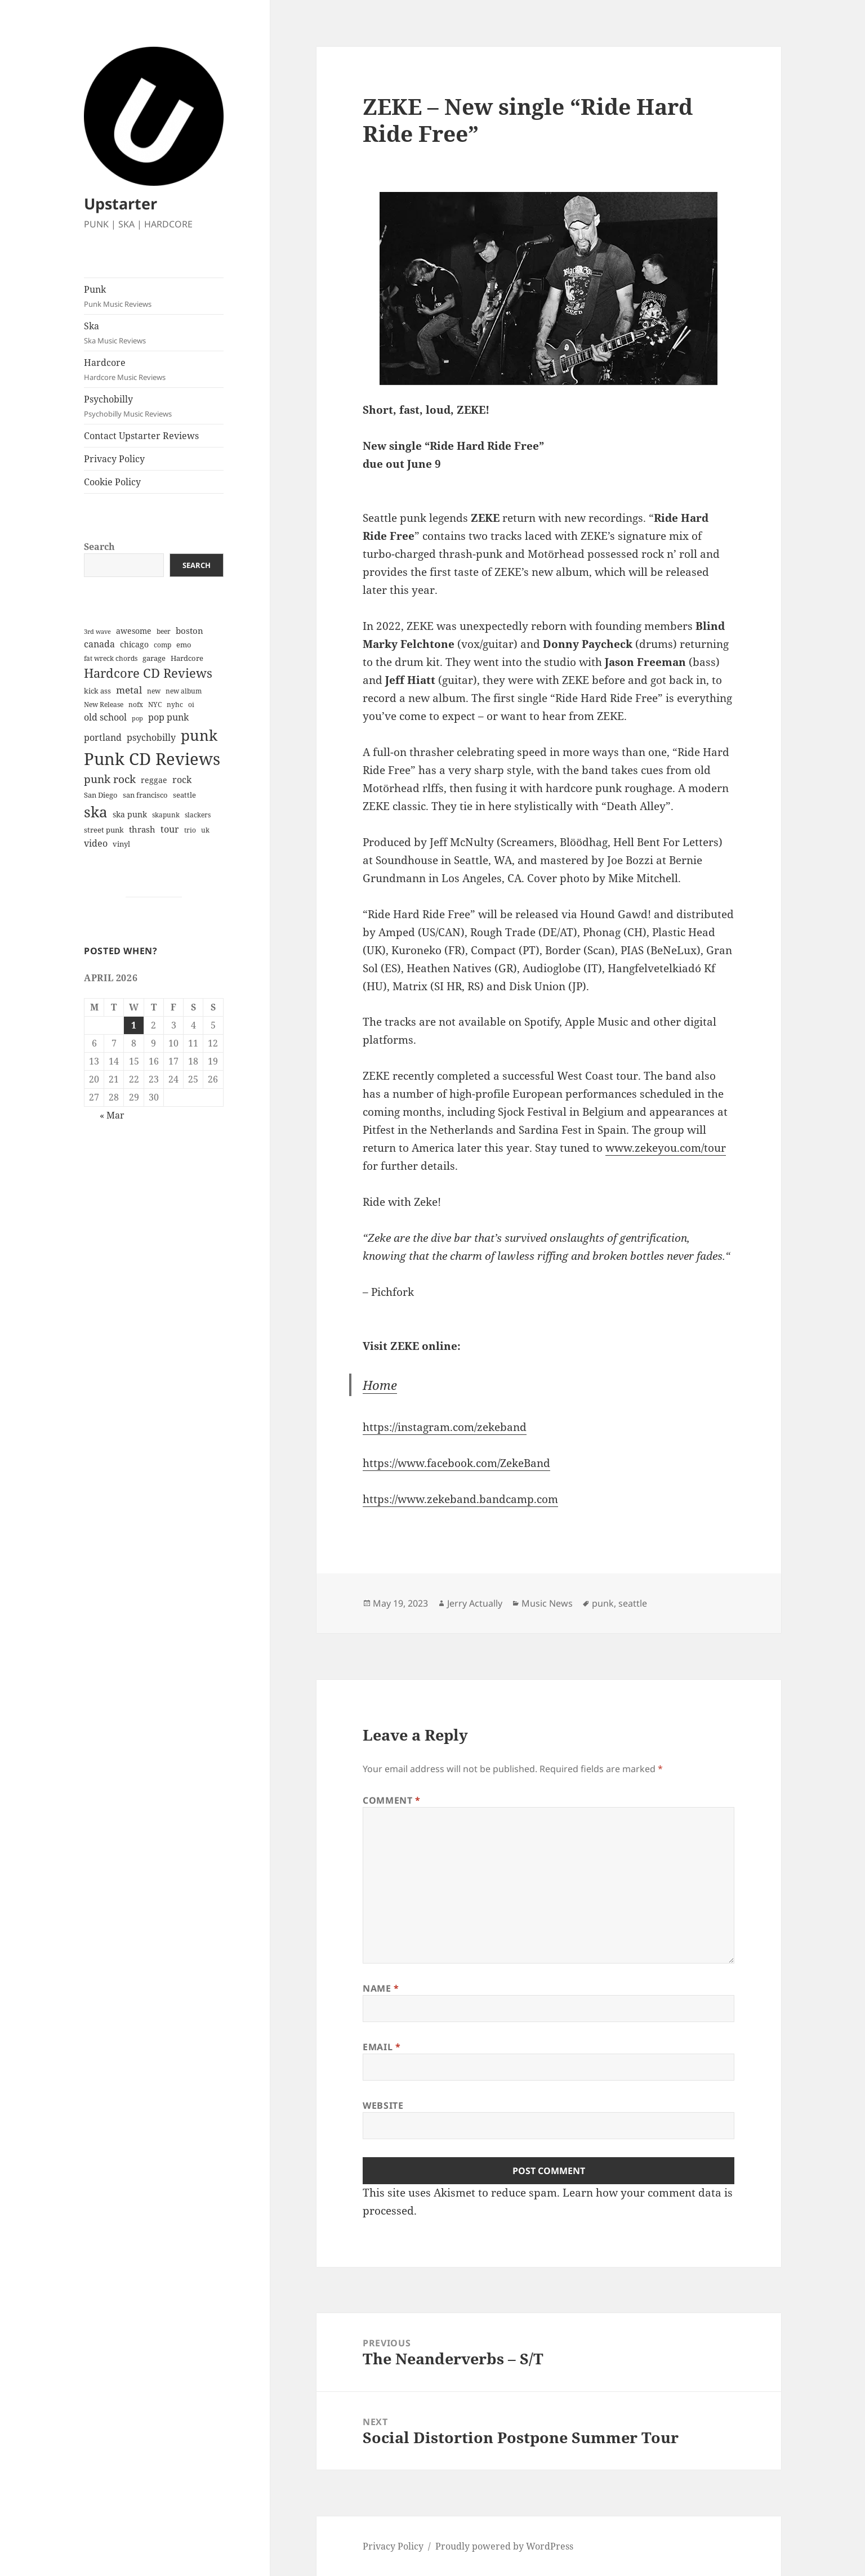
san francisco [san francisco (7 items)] (145, 795)
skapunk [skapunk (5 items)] (166, 815)
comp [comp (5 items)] (162, 645)
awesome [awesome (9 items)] (133, 630)
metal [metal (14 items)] (129, 689)
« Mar (112, 1115)
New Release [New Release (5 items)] (103, 704)
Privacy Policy (114, 459)
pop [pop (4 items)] (137, 718)
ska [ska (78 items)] (96, 812)
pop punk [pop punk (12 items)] (168, 717)
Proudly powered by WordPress (504, 2546)
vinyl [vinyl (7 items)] (121, 844)
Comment (392, 1800)
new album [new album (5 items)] (184, 691)
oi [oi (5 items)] (191, 704)
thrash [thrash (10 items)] (142, 829)
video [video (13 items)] (96, 843)
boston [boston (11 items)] (189, 630)
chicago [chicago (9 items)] (134, 644)
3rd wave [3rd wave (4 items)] (97, 632)
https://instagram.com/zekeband (445, 1427)
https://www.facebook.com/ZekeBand (456, 1463)
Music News (547, 1603)
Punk (154, 296)
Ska (154, 333)
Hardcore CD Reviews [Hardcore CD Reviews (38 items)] (148, 673)
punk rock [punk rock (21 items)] (110, 779)
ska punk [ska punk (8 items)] (130, 814)
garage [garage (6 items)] (154, 658)
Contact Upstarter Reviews (141, 436)
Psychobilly (154, 406)
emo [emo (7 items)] (183, 644)
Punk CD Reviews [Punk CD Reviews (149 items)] (152, 759)
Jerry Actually (474, 1603)
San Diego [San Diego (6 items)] (101, 795)
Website (383, 2105)
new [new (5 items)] (153, 691)
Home (380, 1384)
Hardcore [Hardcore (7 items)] (187, 658)
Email (381, 2047)
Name (381, 1988)
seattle (632, 1603)
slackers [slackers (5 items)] (198, 815)
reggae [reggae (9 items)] (154, 780)
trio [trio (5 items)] (190, 830)
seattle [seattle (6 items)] (184, 795)
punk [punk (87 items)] (199, 735)
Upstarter (120, 203)
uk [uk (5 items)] (205, 830)
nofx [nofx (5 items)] (135, 704)
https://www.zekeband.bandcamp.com (460, 1499)
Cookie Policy (112, 482)
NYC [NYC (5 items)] (155, 704)
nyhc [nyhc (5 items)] (175, 704)
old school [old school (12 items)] (105, 717)
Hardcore (154, 369)
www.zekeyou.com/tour (665, 1148)
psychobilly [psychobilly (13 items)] (151, 737)
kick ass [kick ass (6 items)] (97, 691)
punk (603, 1603)
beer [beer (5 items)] (164, 631)
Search (99, 546)
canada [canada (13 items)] (99, 644)
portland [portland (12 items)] (103, 737)
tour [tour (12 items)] (169, 829)
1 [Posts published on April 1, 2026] (133, 1025)
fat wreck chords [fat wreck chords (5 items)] (110, 658)
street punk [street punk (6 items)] (104, 830)
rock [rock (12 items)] (181, 779)
